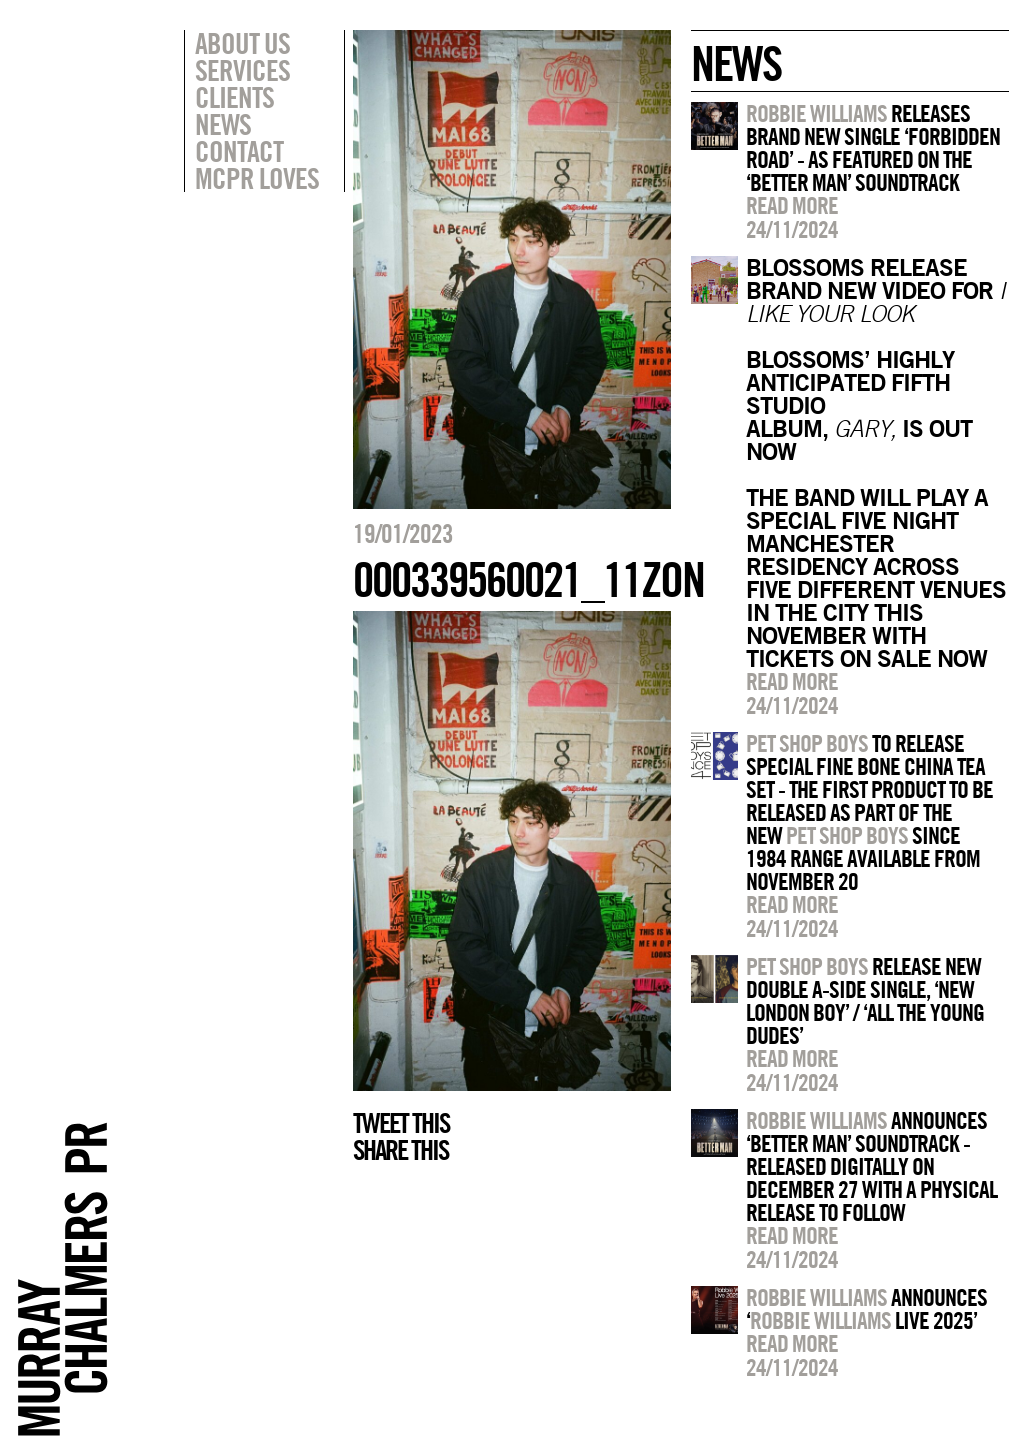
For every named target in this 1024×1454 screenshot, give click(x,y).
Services (242, 70)
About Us (242, 43)
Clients (234, 97)
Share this (400, 1150)
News (223, 124)
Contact (239, 151)
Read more (792, 205)
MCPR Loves (257, 178)
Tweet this (401, 1123)
